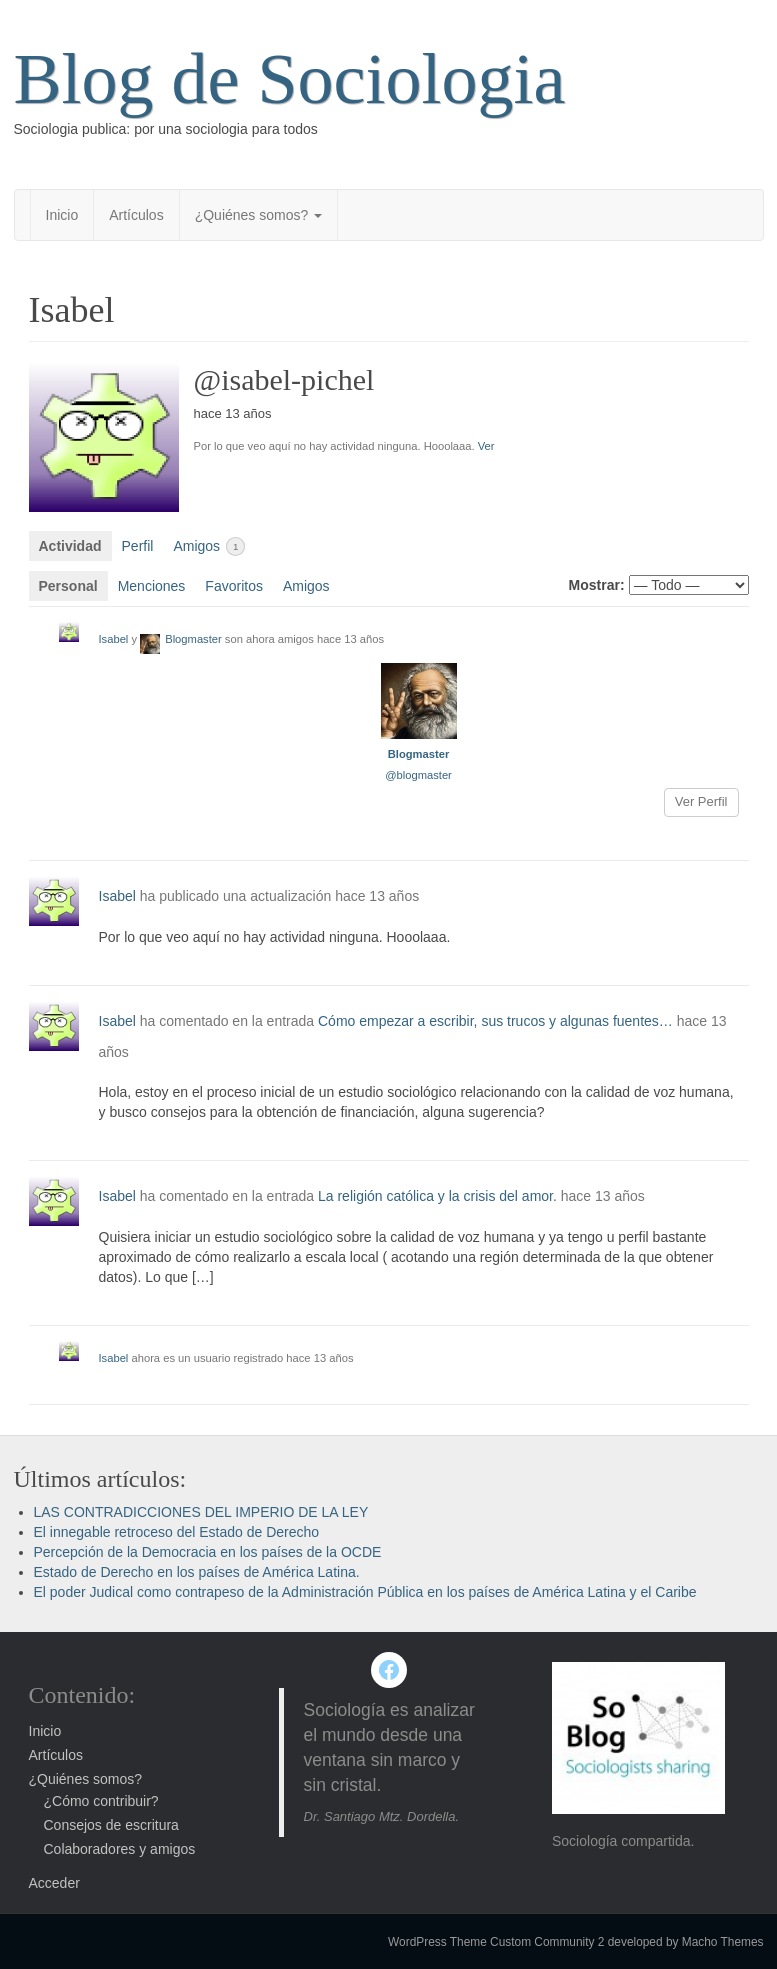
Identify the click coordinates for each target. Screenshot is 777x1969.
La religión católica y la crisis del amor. (437, 1196)
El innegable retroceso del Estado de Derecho (177, 1532)
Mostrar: (597, 585)
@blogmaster (418, 775)
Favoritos (234, 586)
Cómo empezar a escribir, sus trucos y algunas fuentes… (495, 1021)
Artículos (136, 215)
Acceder (54, 1883)
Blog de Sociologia (290, 79)
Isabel (114, 639)
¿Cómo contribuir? (101, 1801)
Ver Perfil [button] (701, 801)
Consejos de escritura (111, 1825)
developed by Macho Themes (686, 1942)
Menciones (152, 586)
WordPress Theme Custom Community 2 (496, 1942)
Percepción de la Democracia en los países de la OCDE (208, 1552)
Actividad (70, 546)
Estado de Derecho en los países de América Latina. (197, 1572)
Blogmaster (193, 639)
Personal (68, 586)
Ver (486, 446)
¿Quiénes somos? (259, 215)
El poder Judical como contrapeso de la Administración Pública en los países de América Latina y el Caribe (365, 1592)
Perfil (138, 546)
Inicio (62, 215)
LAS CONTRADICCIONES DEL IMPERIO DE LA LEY (201, 1512)
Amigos (209, 546)
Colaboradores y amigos (120, 1849)
